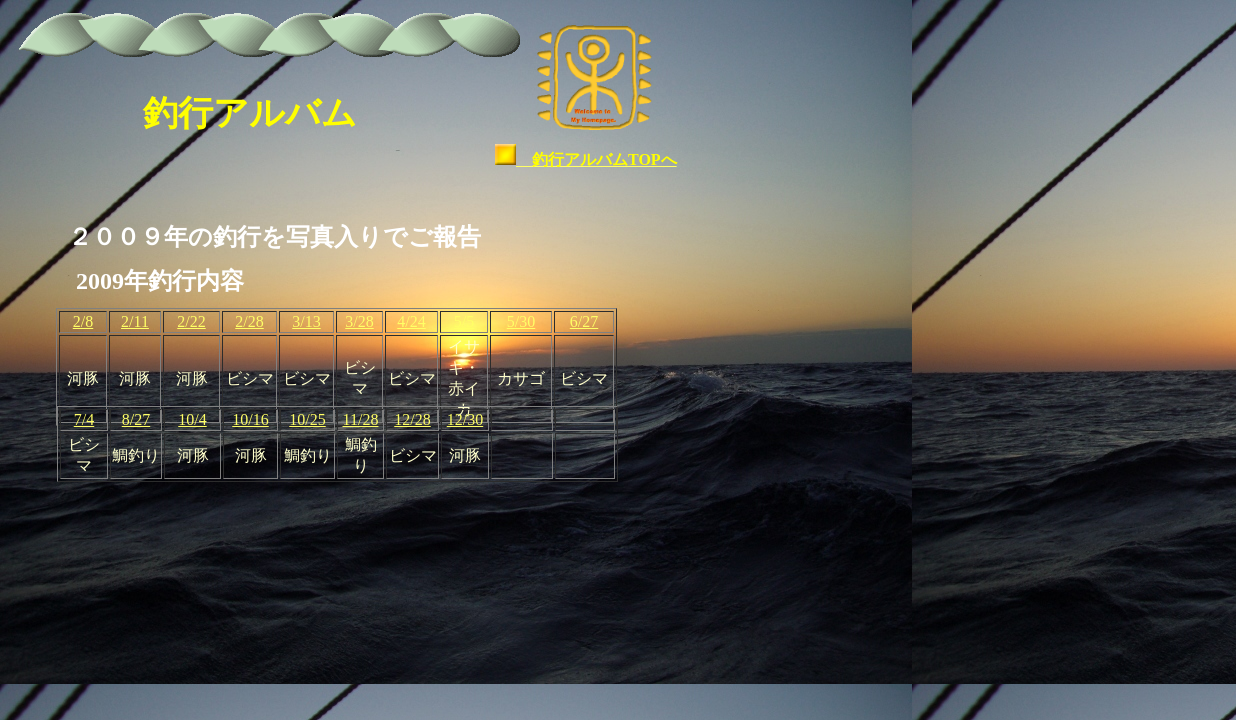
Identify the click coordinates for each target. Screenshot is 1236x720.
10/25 (307, 419)
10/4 (192, 419)
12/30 (465, 419)
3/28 (359, 321)
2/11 (135, 321)
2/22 (191, 321)
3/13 (306, 321)
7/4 (84, 419)
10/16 (250, 419)
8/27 (136, 419)
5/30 (521, 321)
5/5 (464, 321)
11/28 (361, 419)
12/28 (412, 419)
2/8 (83, 321)
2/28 (249, 321)
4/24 (411, 321)
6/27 (584, 321)
